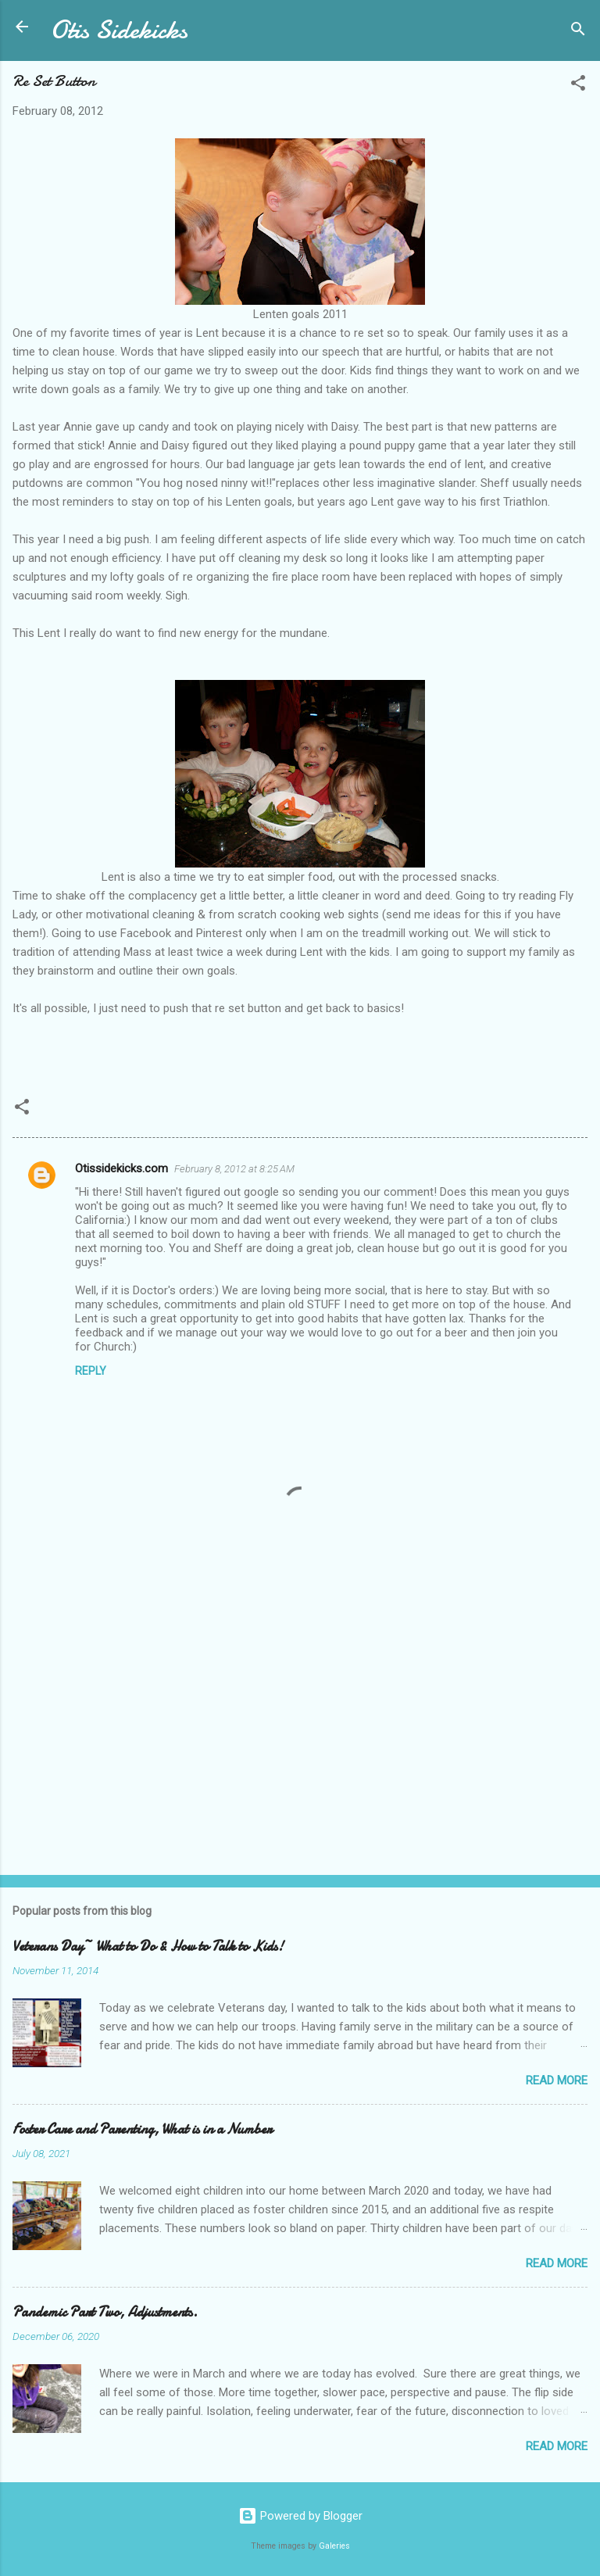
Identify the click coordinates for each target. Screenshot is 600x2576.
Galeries (334, 2546)
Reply (90, 1371)
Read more (557, 2080)
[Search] (578, 31)
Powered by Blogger (300, 2516)
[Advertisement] (300, 1740)
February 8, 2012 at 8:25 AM (234, 1169)
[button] (578, 85)
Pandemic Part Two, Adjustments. (105, 2312)
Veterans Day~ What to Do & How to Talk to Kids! (148, 1946)
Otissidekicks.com (121, 1168)
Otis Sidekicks (119, 30)
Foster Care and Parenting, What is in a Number (142, 2129)
